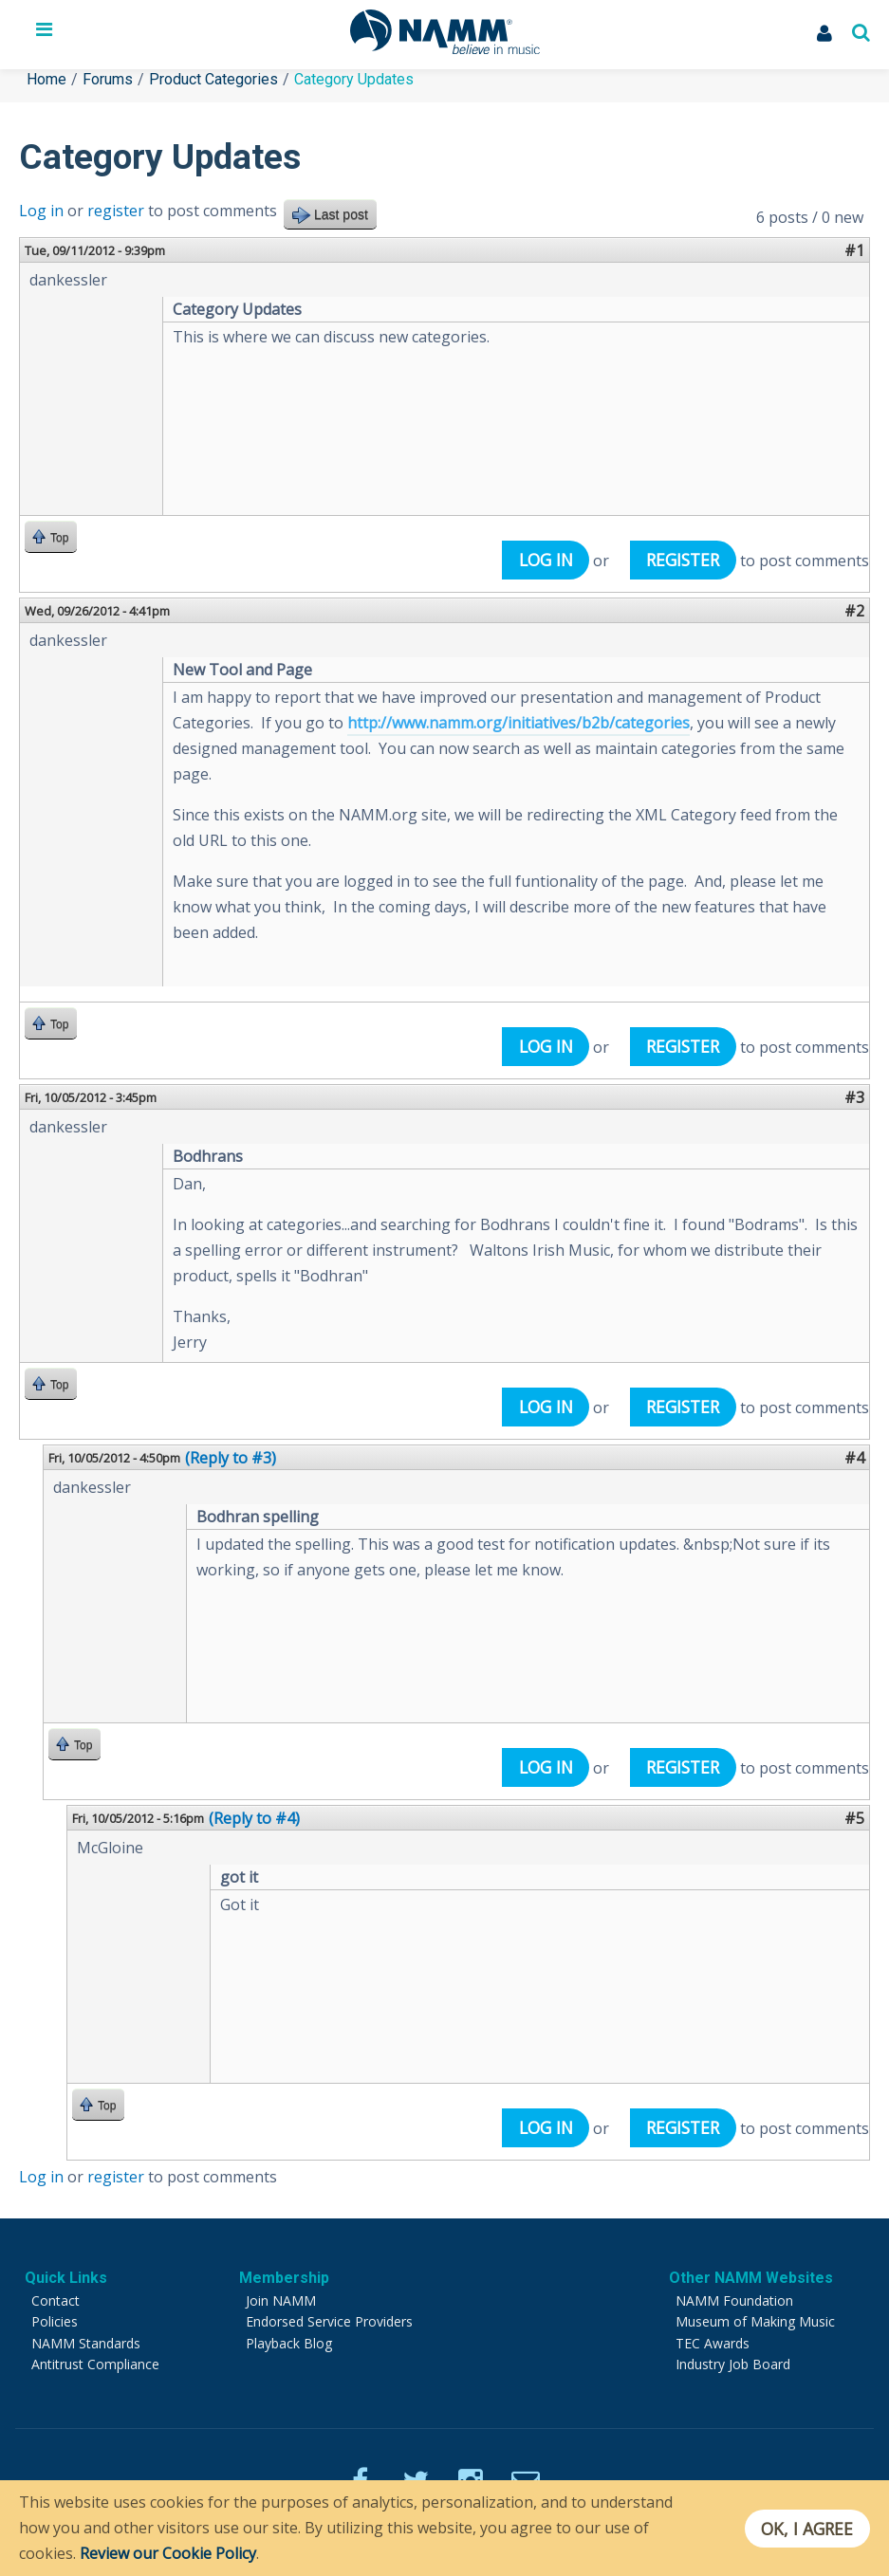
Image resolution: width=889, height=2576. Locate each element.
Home (46, 79)
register (115, 210)
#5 (854, 1818)
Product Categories (213, 79)
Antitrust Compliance (95, 2364)
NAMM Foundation (734, 2300)
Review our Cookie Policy (168, 2553)
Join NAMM (281, 2300)
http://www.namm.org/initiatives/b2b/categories (518, 722)
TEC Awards (713, 2343)
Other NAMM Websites (751, 2278)
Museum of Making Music (755, 2321)
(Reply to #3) (230, 1457)
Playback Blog (289, 2343)
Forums (108, 79)
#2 (854, 610)
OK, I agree (807, 2528)
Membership (284, 2278)
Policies (54, 2321)
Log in (41, 210)
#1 (854, 250)
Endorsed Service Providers (329, 2321)
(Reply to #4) (254, 1818)
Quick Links (66, 2278)
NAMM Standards (85, 2343)
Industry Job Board (733, 2364)
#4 (854, 1457)
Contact (55, 2300)
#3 (854, 1097)
